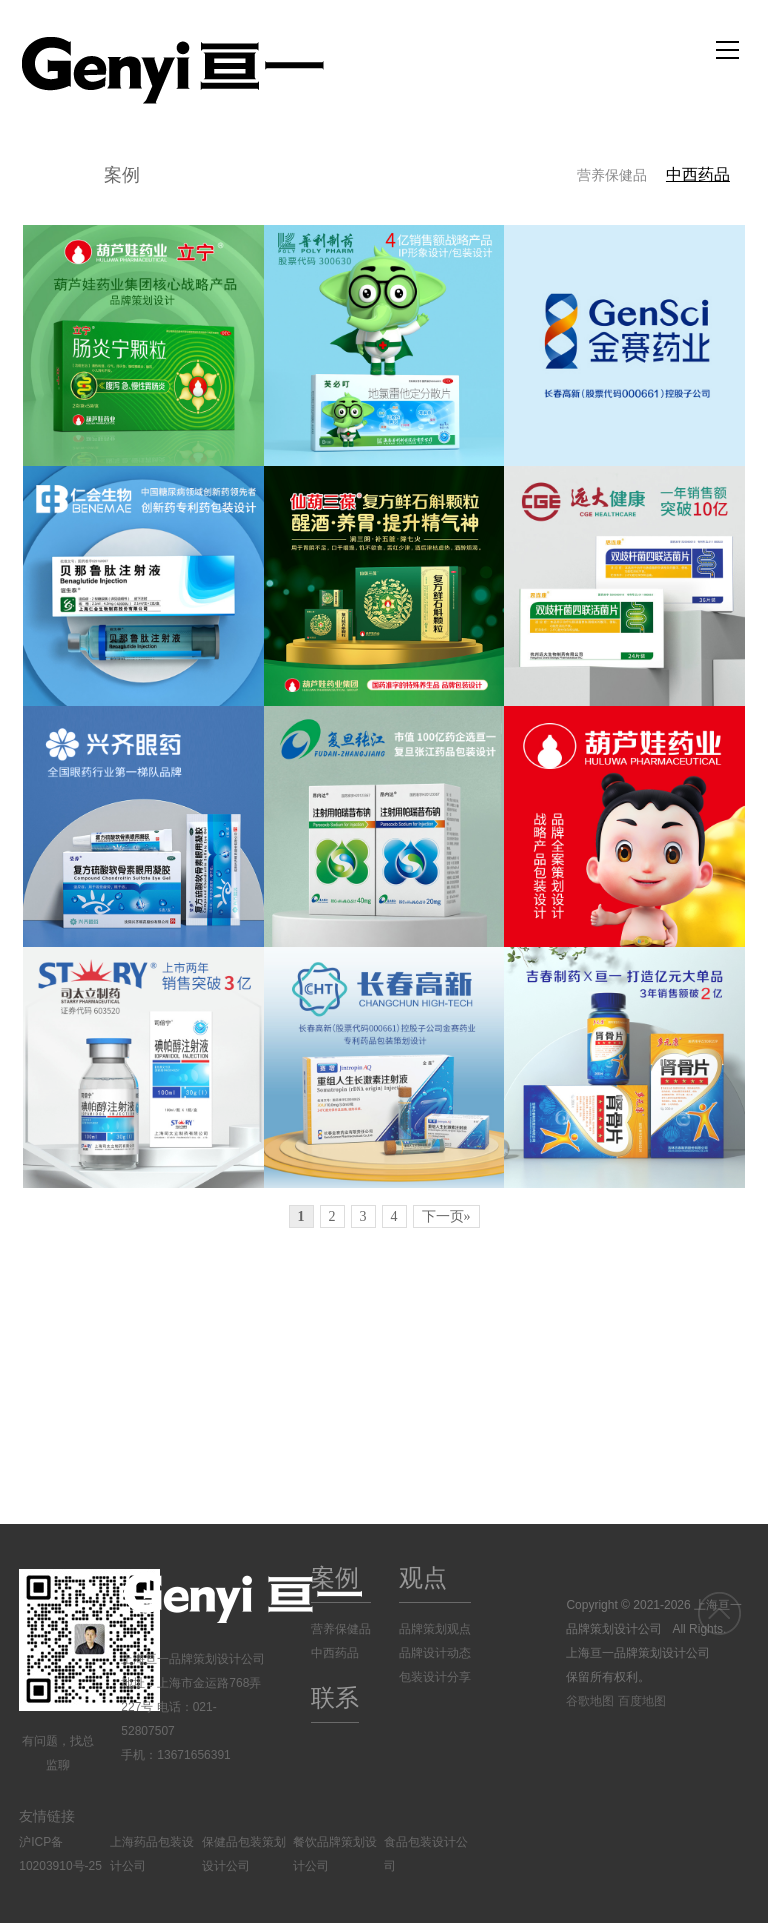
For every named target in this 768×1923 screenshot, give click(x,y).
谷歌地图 (590, 1701)
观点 (423, 1577)
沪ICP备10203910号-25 (60, 1854)
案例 (122, 175)
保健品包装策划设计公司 (244, 1854)
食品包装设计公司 (426, 1854)
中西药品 (698, 174)
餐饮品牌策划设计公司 (335, 1854)
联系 (335, 1697)
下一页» (446, 1216)
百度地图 (642, 1701)
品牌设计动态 (435, 1653)
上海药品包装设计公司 (152, 1854)
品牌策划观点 (435, 1629)
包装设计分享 (435, 1677)
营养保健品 (612, 175)
